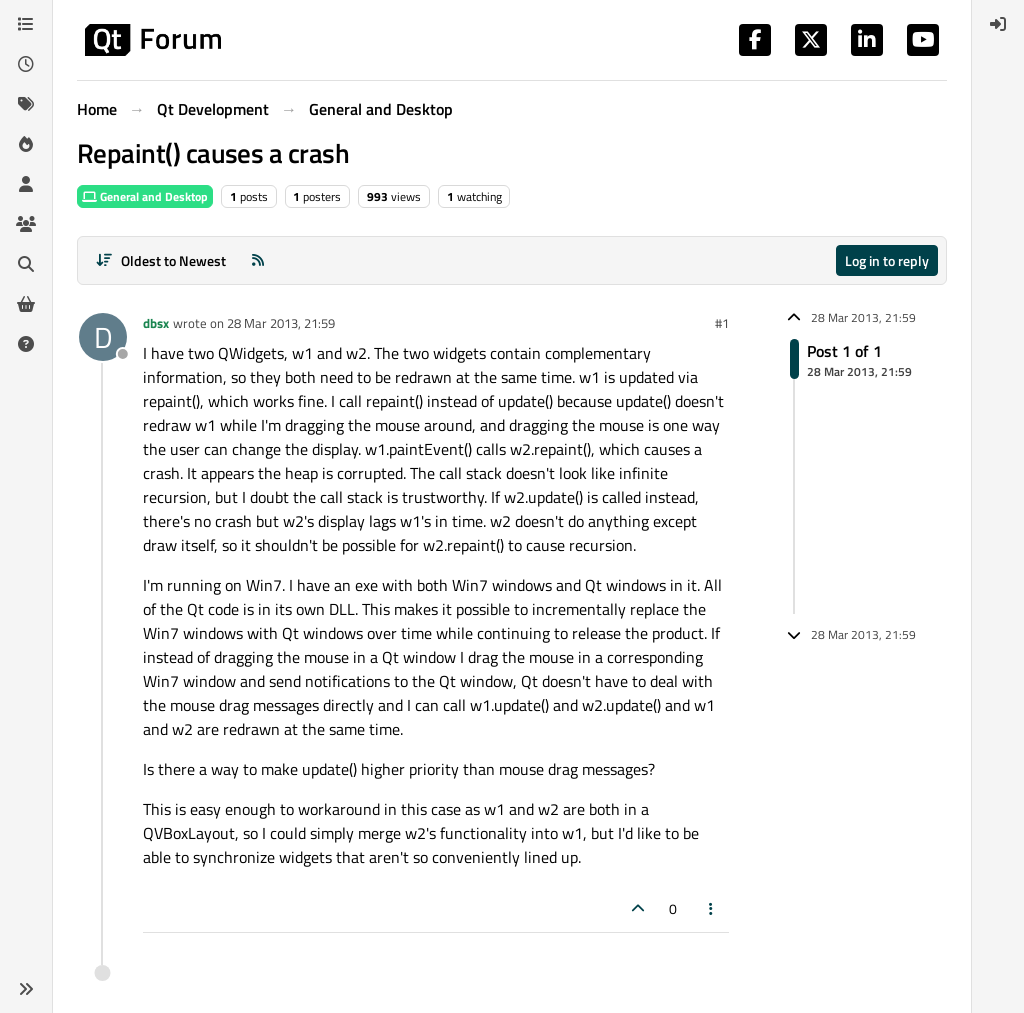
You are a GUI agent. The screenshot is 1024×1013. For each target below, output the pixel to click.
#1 (722, 323)
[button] (26, 989)
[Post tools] (712, 908)
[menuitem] (998, 24)
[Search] (26, 264)
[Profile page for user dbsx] (103, 337)
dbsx (156, 323)
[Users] (26, 184)
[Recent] (26, 64)
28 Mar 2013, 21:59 (281, 323)
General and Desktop (145, 196)
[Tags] (26, 104)
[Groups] (26, 224)
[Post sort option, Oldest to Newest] (160, 260)
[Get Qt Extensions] (26, 304)
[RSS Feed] (258, 260)
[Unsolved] (26, 344)
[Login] (998, 24)
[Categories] (26, 24)
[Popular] (26, 144)
